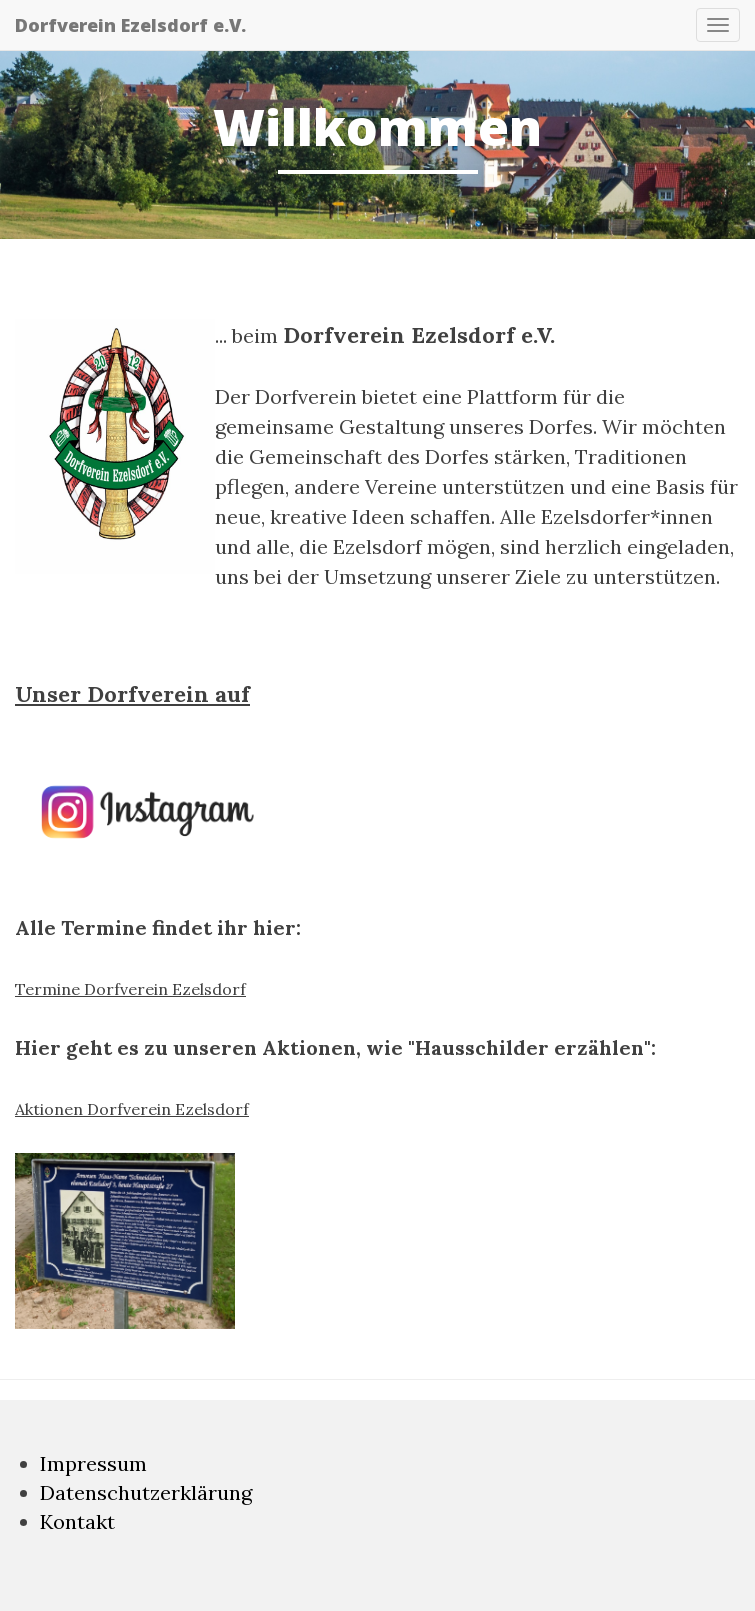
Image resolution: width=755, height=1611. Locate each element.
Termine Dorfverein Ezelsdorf (130, 989)
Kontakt (77, 1521)
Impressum (93, 1463)
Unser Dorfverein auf (132, 694)
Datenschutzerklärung (146, 1492)
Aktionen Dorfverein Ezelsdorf (132, 1109)
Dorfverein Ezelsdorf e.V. (130, 25)
